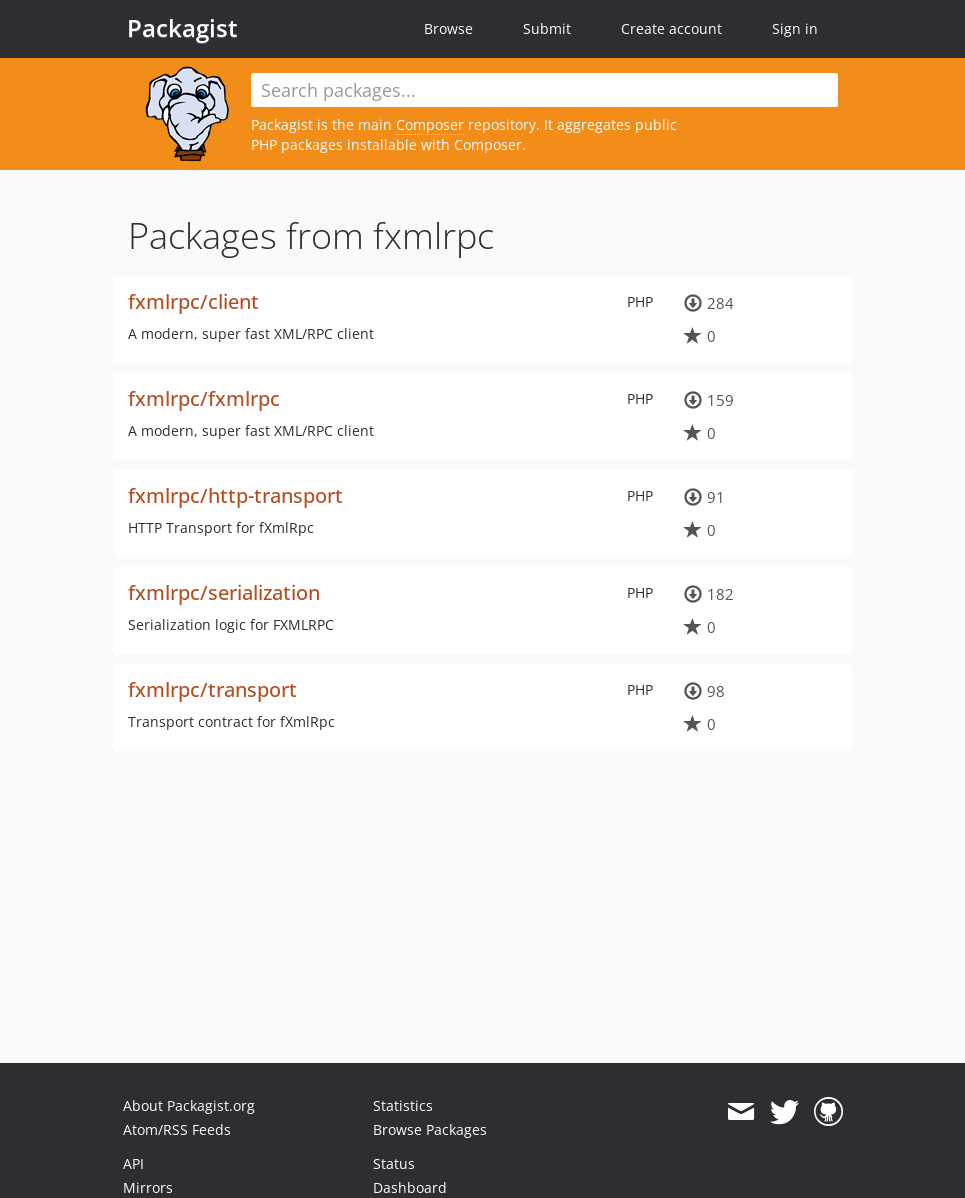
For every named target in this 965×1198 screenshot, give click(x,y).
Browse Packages (430, 1129)
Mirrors (148, 1187)
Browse (448, 28)
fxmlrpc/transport (212, 689)
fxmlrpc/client (193, 301)
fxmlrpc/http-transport (235, 495)
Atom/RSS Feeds (177, 1129)
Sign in (795, 28)
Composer (430, 124)
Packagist (182, 28)
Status (394, 1163)
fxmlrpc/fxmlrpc (204, 398)
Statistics (403, 1105)
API (133, 1163)
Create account (671, 28)
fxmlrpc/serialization (224, 592)
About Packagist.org (189, 1105)
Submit (547, 28)
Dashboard (410, 1187)
